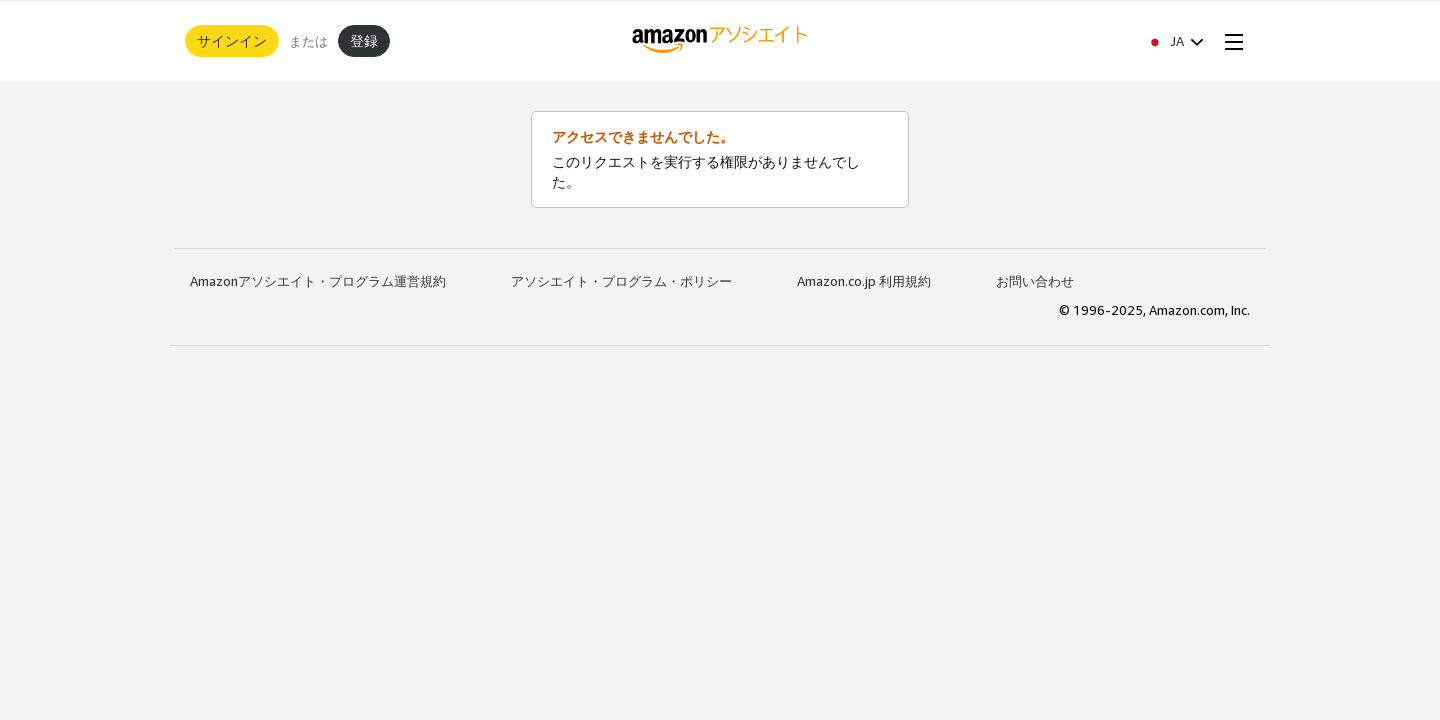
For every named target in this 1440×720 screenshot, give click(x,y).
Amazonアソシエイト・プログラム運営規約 (318, 281)
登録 (364, 40)
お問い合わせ (1035, 281)
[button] (1175, 41)
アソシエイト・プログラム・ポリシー (621, 281)
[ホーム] (720, 41)
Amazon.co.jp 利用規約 (864, 281)
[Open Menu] (1230, 41)
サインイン (232, 40)
